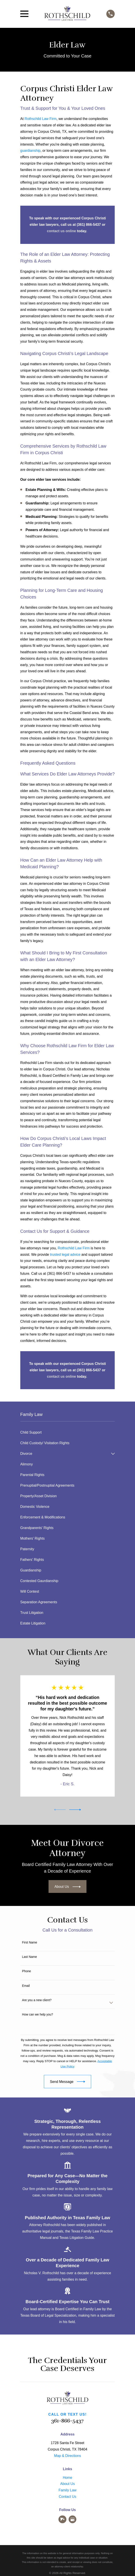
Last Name (29, 1957)
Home (67, 2477)
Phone (26, 1971)
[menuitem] (67, 1432)
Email (26, 1985)
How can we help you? (37, 2014)
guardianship (30, 150)
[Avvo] (62, 2519)
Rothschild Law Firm (40, 119)
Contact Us (67, 2496)
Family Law (68, 2490)
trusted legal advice (65, 1254)
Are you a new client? (37, 2000)
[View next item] (75, 1810)
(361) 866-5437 (59, 1273)
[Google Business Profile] (72, 2519)
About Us (67, 2484)
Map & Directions (67, 2456)
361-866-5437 (67, 2420)
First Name (29, 1942)
